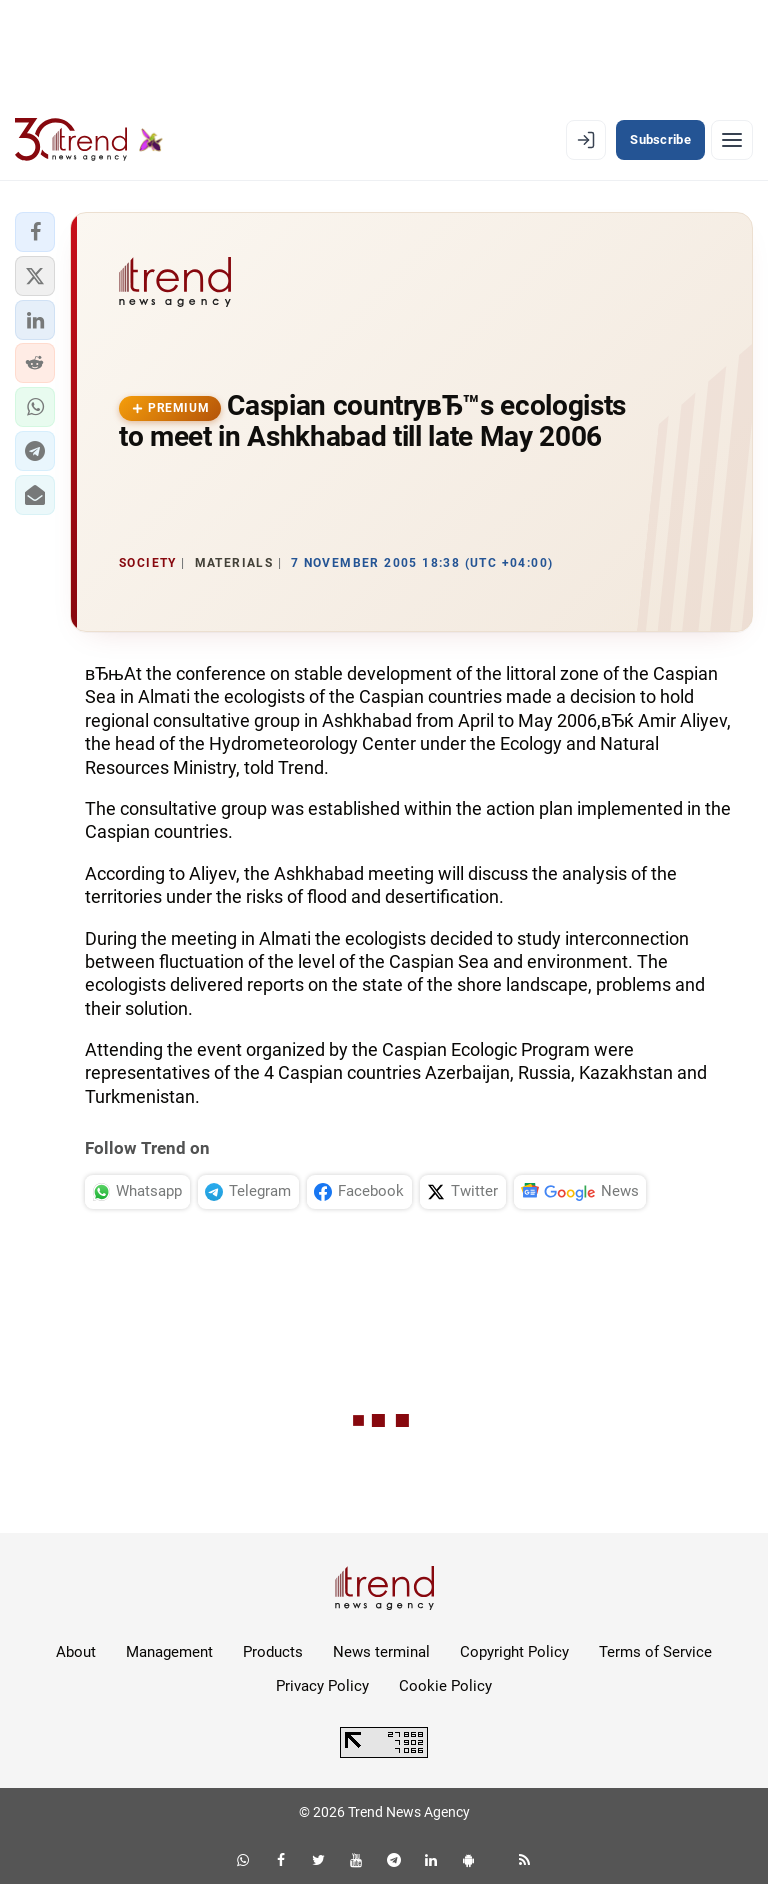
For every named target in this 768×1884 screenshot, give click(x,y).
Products (273, 1652)
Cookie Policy (445, 1686)
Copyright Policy (514, 1652)
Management (169, 1652)
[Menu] (732, 140)
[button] (35, 232)
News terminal (381, 1652)
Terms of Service (655, 1652)
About (76, 1652)
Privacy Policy (322, 1686)
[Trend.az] (89, 140)
